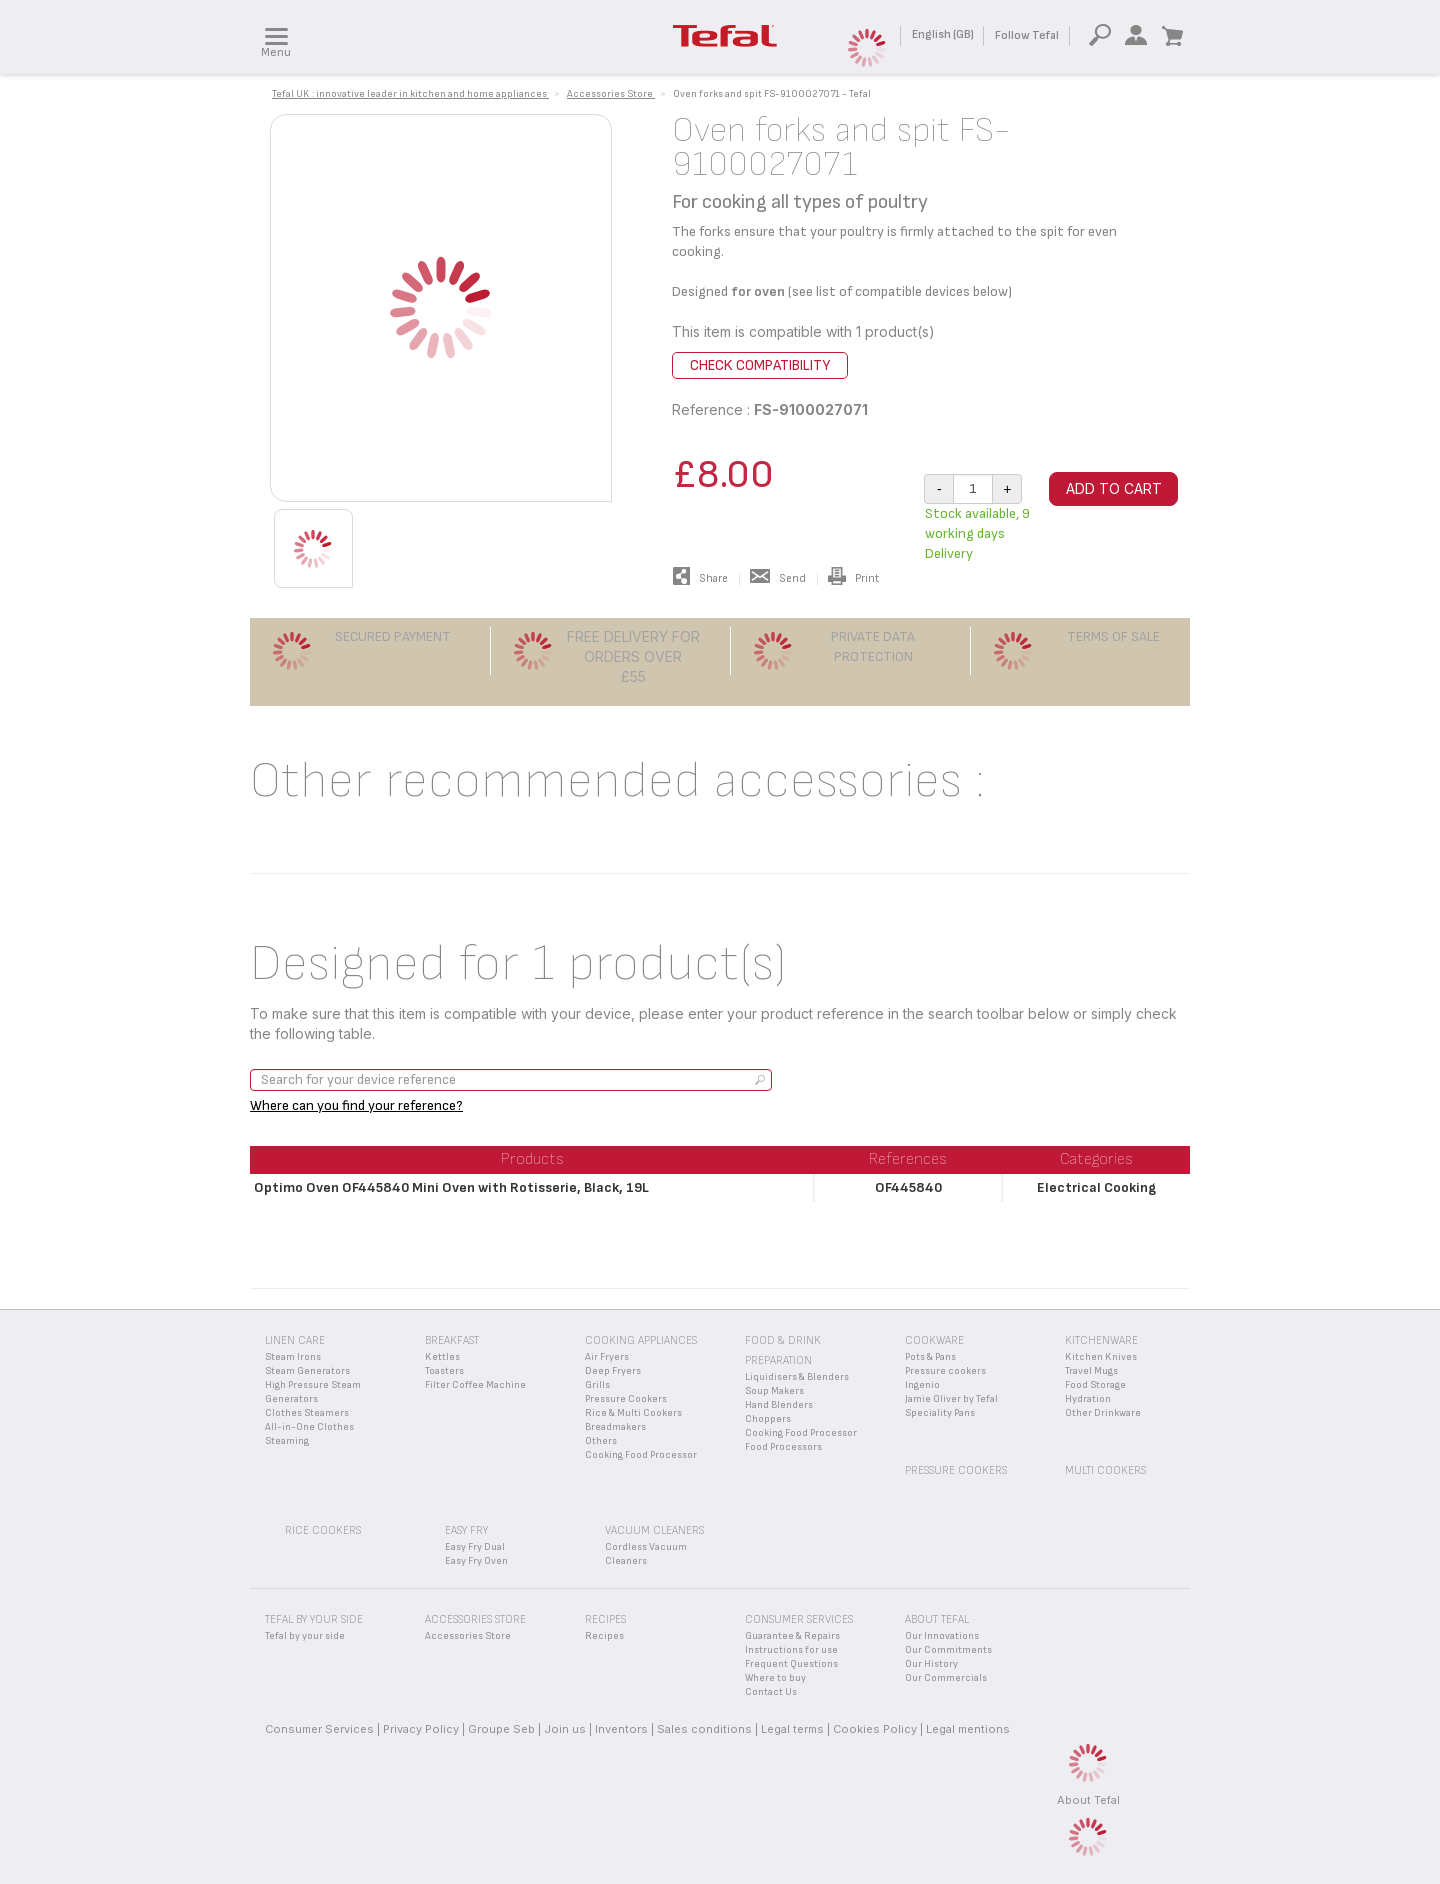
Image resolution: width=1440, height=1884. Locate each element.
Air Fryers (607, 1357)
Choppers (768, 1419)
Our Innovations (942, 1636)
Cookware (934, 1340)
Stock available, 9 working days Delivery (977, 533)
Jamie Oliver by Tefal (951, 1399)
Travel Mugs (1091, 1371)
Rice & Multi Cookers (633, 1413)
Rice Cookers (323, 1530)
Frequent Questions (791, 1664)
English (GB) (943, 34)
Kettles (442, 1357)
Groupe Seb (501, 1729)
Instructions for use (791, 1650)
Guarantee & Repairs (792, 1636)
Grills (597, 1385)
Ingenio (922, 1385)
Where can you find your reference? (356, 1105)
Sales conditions (704, 1729)
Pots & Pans (930, 1357)
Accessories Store (468, 1636)
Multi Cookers (1105, 1470)
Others (601, 1441)
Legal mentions (968, 1729)
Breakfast (452, 1340)
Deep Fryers (613, 1371)
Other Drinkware (1103, 1413)
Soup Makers (774, 1391)
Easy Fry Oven (476, 1561)
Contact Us (771, 1692)
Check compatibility (760, 365)
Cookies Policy (875, 1729)
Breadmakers (615, 1427)
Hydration (1088, 1399)
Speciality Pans (940, 1413)
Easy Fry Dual (475, 1547)
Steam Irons (293, 1357)
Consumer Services (319, 1729)
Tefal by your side (305, 1636)
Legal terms (792, 1729)
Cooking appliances (641, 1340)
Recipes (604, 1636)
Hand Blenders (779, 1405)
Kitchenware (1101, 1340)
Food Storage (1095, 1385)
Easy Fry (466, 1530)
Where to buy (775, 1678)
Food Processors (783, 1447)
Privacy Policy (421, 1729)
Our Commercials (946, 1678)
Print (853, 578)
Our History (931, 1664)
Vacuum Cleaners (654, 1530)
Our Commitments (948, 1650)
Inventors (621, 1729)
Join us (565, 1729)
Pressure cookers (945, 1371)
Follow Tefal (1027, 35)
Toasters (444, 1371)
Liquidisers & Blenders (797, 1377)
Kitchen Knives (1101, 1357)
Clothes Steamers (307, 1413)
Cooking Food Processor (641, 1455)
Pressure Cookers (626, 1399)
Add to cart (1114, 488)
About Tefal (1088, 1800)
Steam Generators (307, 1371)
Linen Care (295, 1340)
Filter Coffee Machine (475, 1385)
